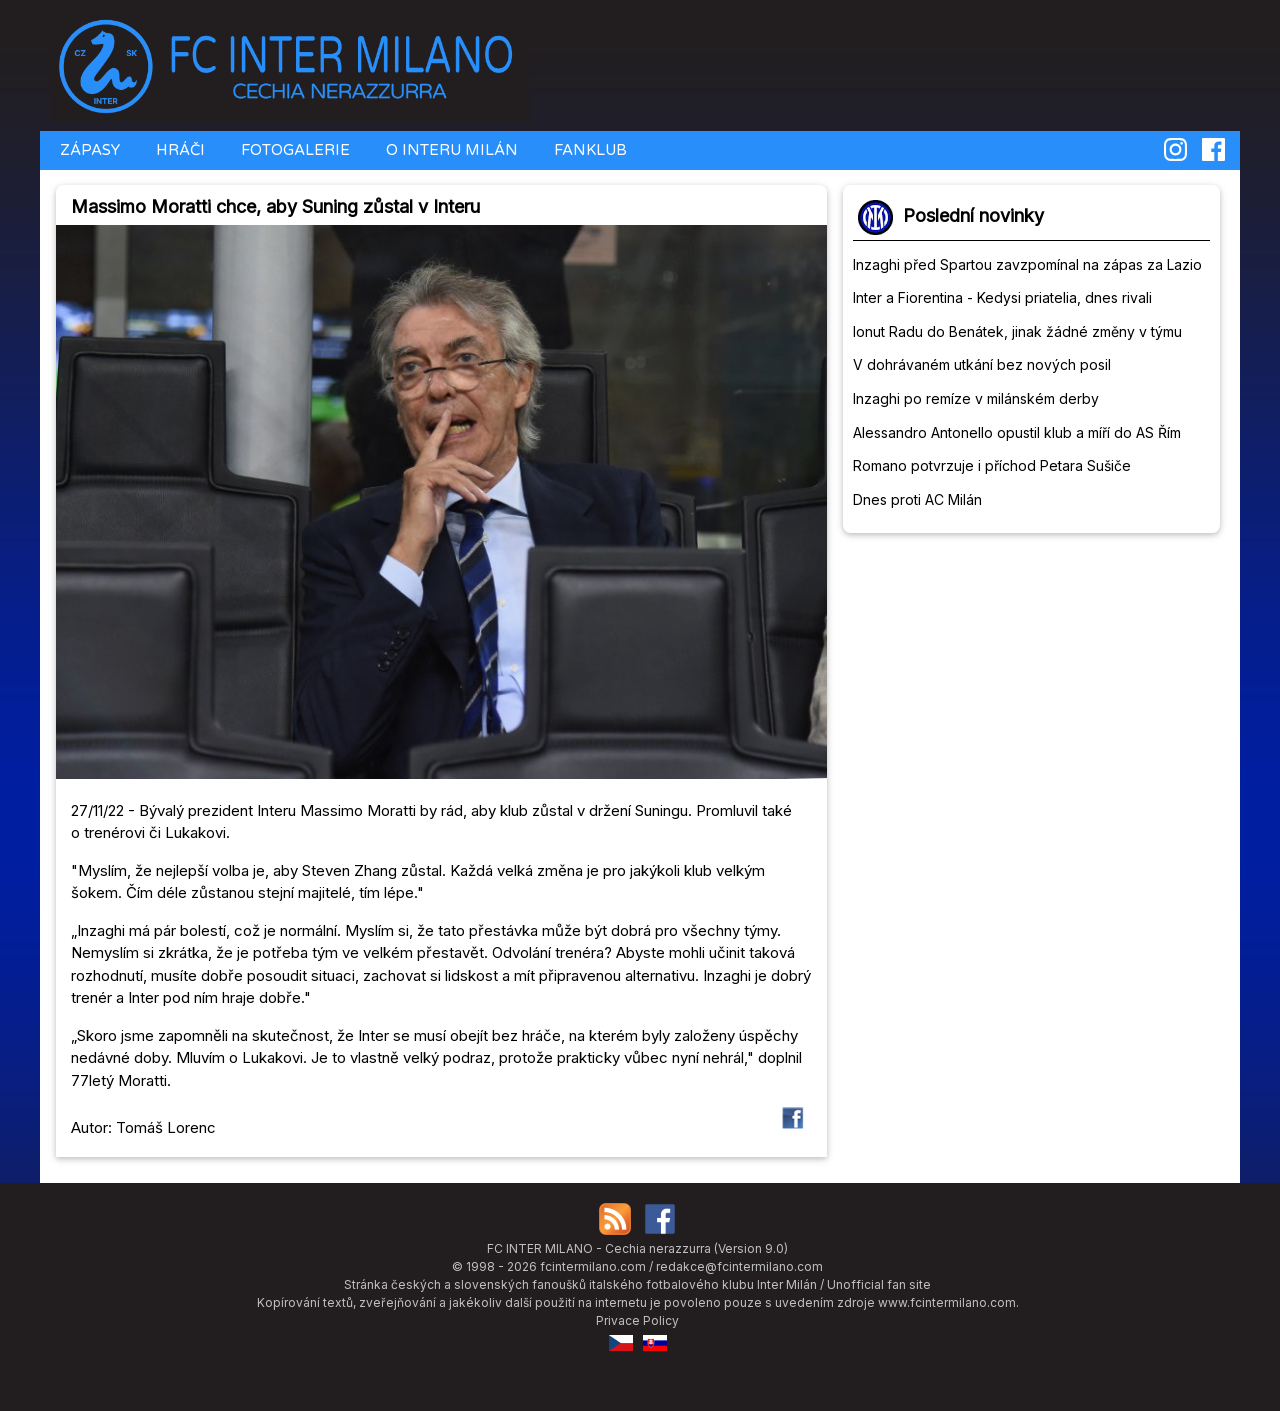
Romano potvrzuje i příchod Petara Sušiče (992, 465)
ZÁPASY (88, 150)
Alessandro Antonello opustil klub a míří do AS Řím (1017, 432)
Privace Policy (637, 1320)
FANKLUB (588, 150)
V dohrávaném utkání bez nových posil (982, 364)
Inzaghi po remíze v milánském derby (976, 398)
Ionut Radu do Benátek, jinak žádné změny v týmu (1017, 331)
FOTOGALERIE (293, 150)
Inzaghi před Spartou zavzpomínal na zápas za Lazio (1027, 264)
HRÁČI (178, 150)
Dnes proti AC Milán (917, 499)
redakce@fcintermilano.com (739, 1266)
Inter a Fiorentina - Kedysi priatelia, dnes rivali (1002, 297)
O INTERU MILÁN (450, 150)
